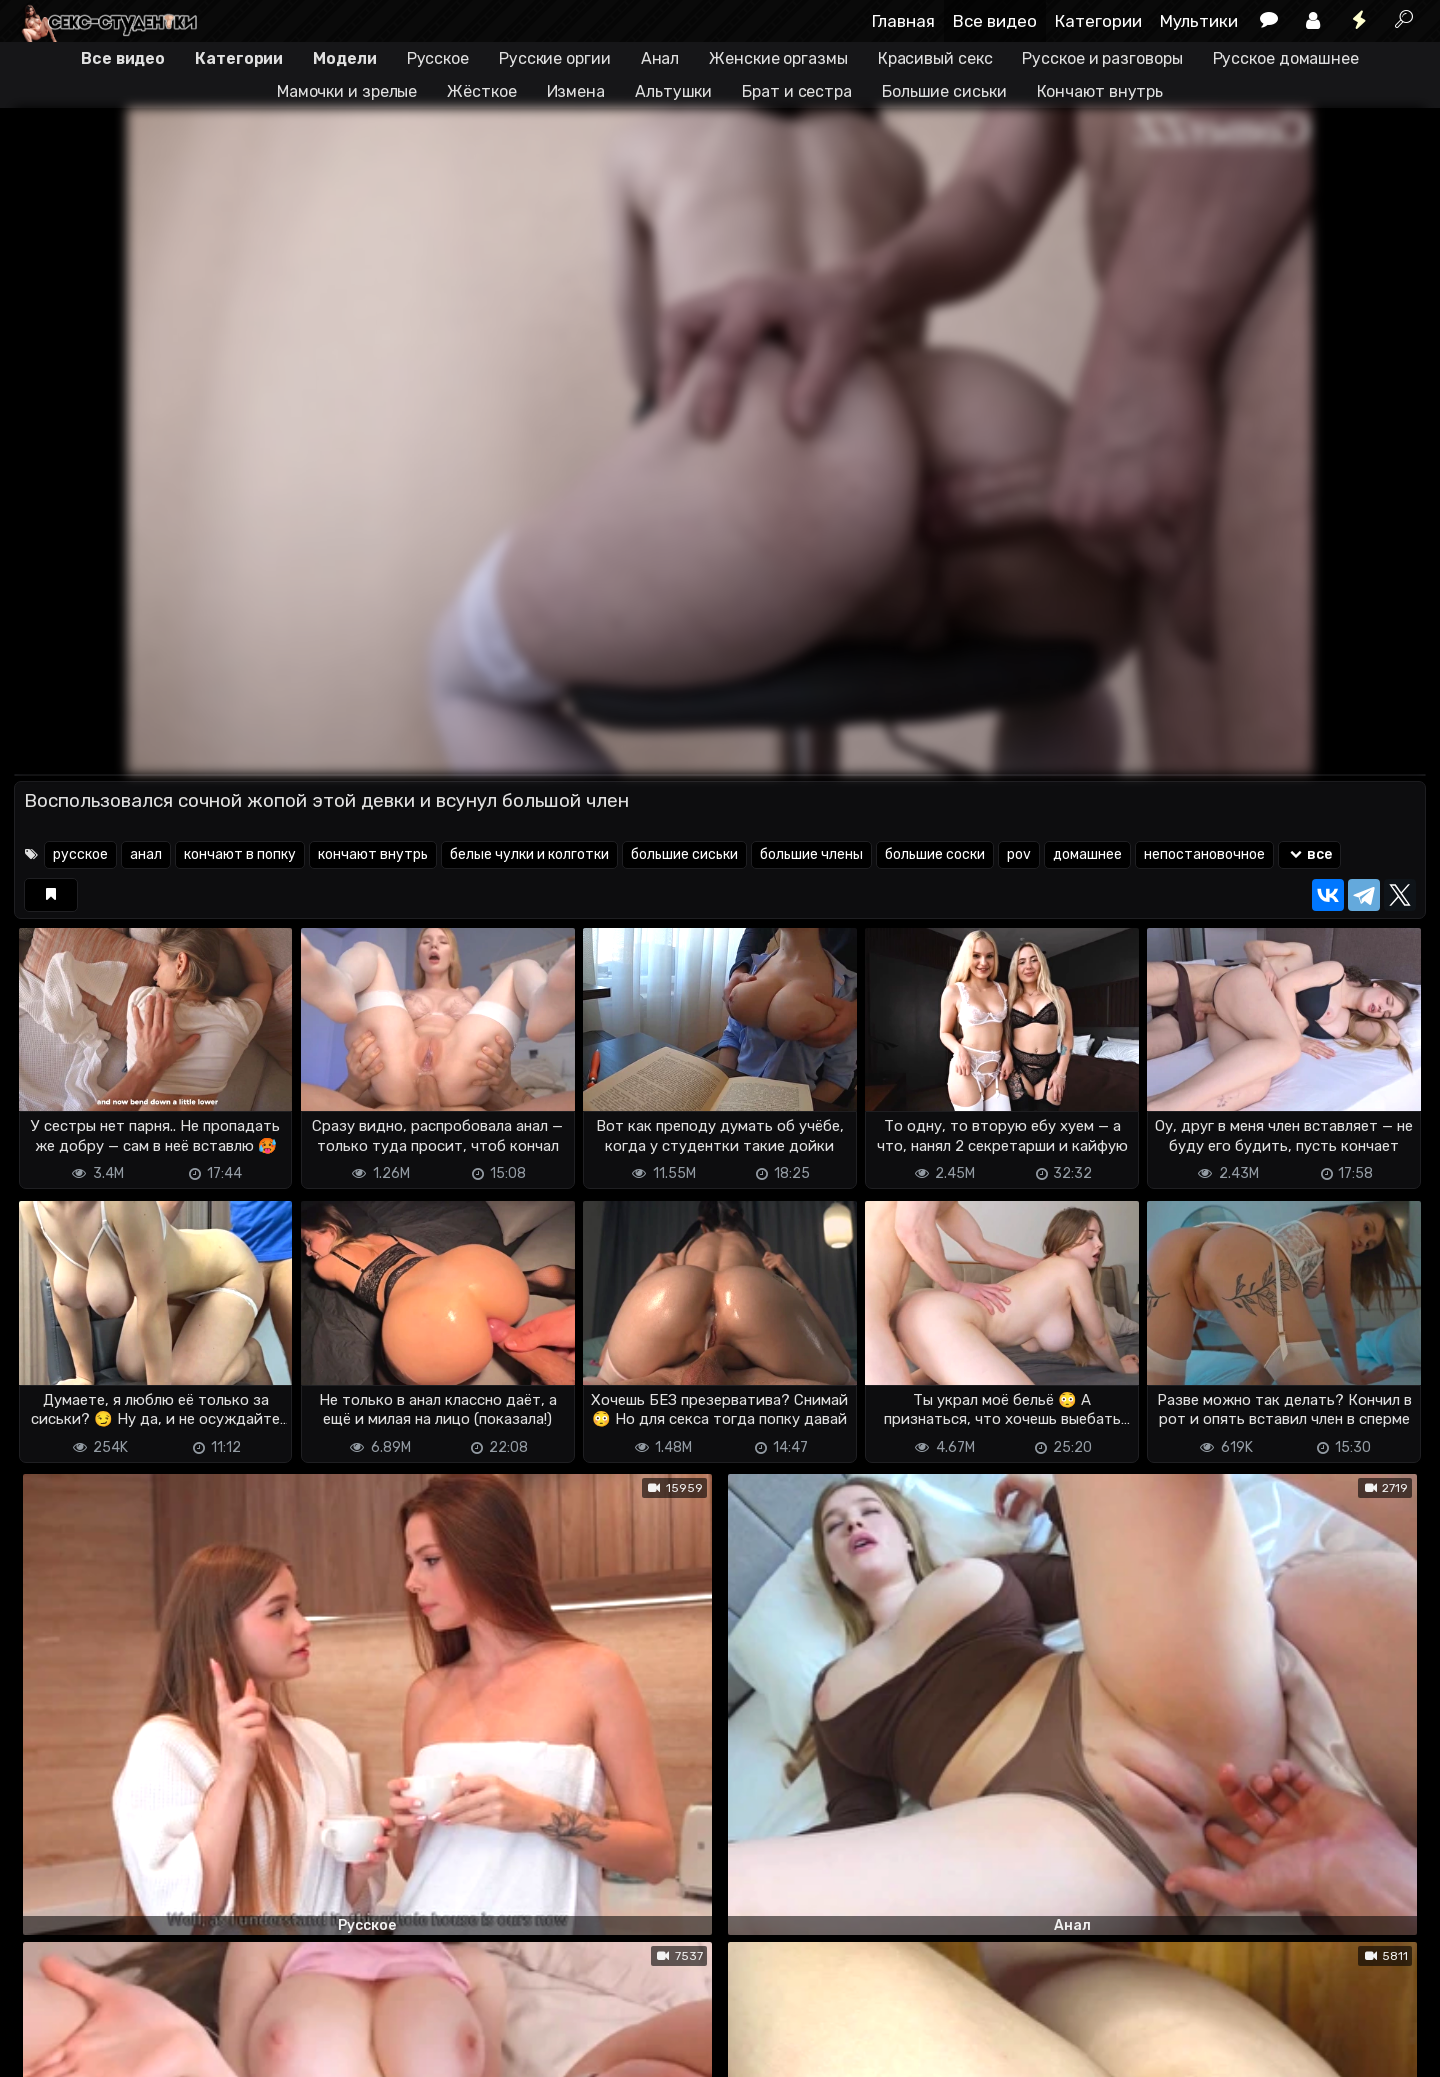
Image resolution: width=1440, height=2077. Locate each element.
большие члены (811, 854)
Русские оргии (555, 58)
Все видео (995, 21)
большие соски (935, 854)
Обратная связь (222, 2049)
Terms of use (117, 2049)
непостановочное (1204, 854)
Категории (1098, 21)
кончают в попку (240, 854)
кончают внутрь (373, 854)
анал (146, 854)
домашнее (1087, 854)
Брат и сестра (797, 91)
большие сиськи (684, 854)
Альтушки (673, 91)
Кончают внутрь (1100, 91)
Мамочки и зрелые (347, 91)
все (1309, 854)
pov (1019, 854)
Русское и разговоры (1102, 58)
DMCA (46, 2049)
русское (80, 854)
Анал (660, 58)
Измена (576, 91)
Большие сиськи (944, 91)
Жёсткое (481, 91)
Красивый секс (935, 58)
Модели (344, 58)
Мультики (1199, 21)
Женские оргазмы (778, 58)
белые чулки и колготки (529, 854)
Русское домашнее (1286, 58)
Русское (438, 58)
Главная (903, 21)
